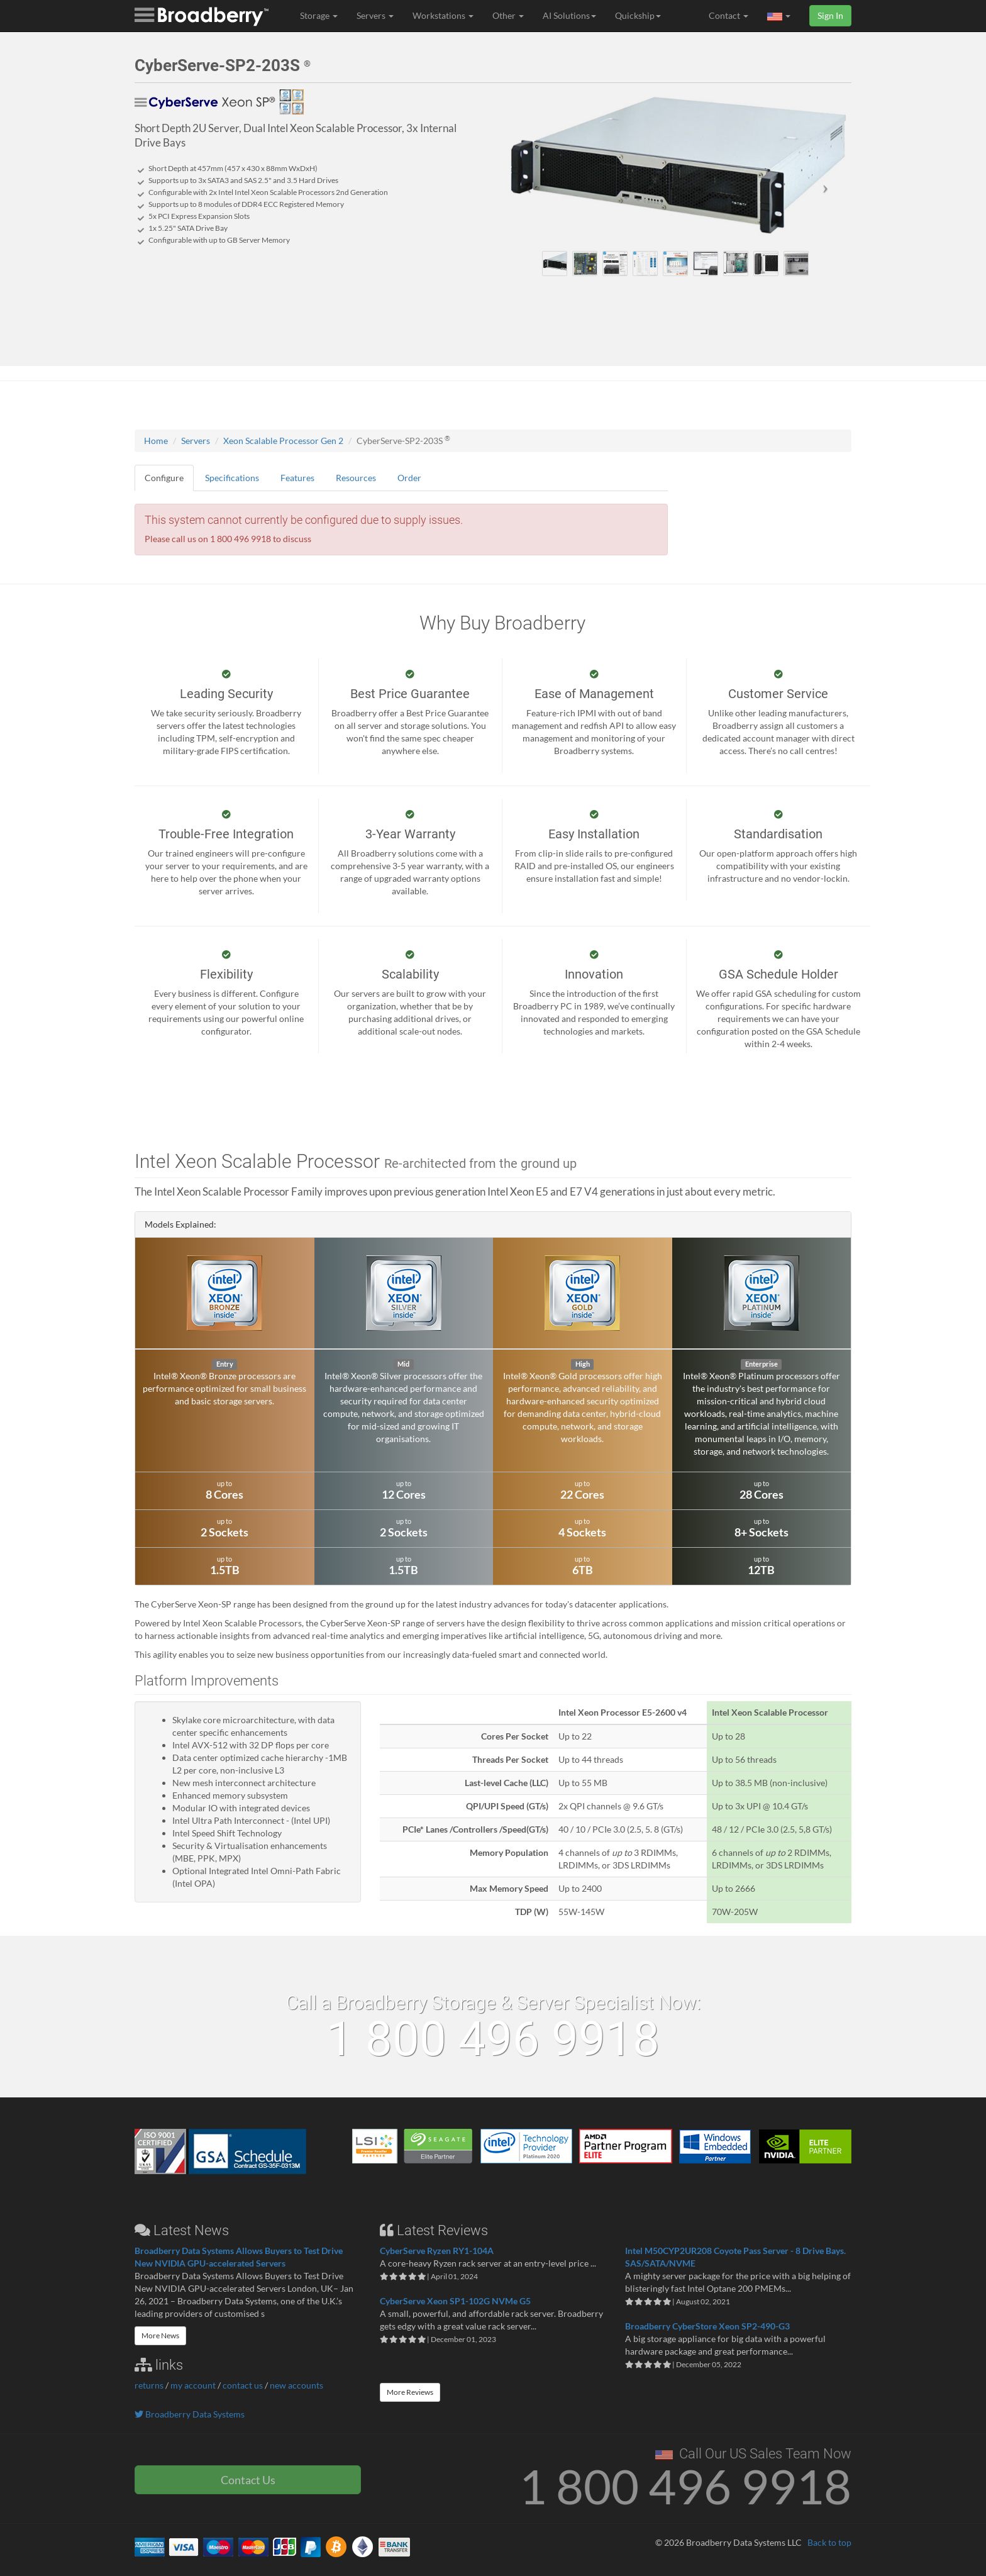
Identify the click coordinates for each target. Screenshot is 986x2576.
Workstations (443, 15)
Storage (319, 15)
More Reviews (410, 2392)
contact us (243, 2385)
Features (297, 477)
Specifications (232, 477)
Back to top (829, 2542)
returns (149, 2385)
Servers (375, 15)
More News (160, 2335)
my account (193, 2385)
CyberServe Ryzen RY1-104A (437, 2250)
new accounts (296, 2385)
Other (508, 15)
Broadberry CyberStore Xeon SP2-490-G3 (707, 2326)
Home (156, 440)
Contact (728, 15)
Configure (164, 477)
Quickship (638, 15)
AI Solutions (569, 15)
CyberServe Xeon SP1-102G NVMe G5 (455, 2301)
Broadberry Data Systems (190, 2414)
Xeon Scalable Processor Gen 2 (283, 440)
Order (409, 477)
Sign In (830, 15)
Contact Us (248, 2480)
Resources (356, 477)
